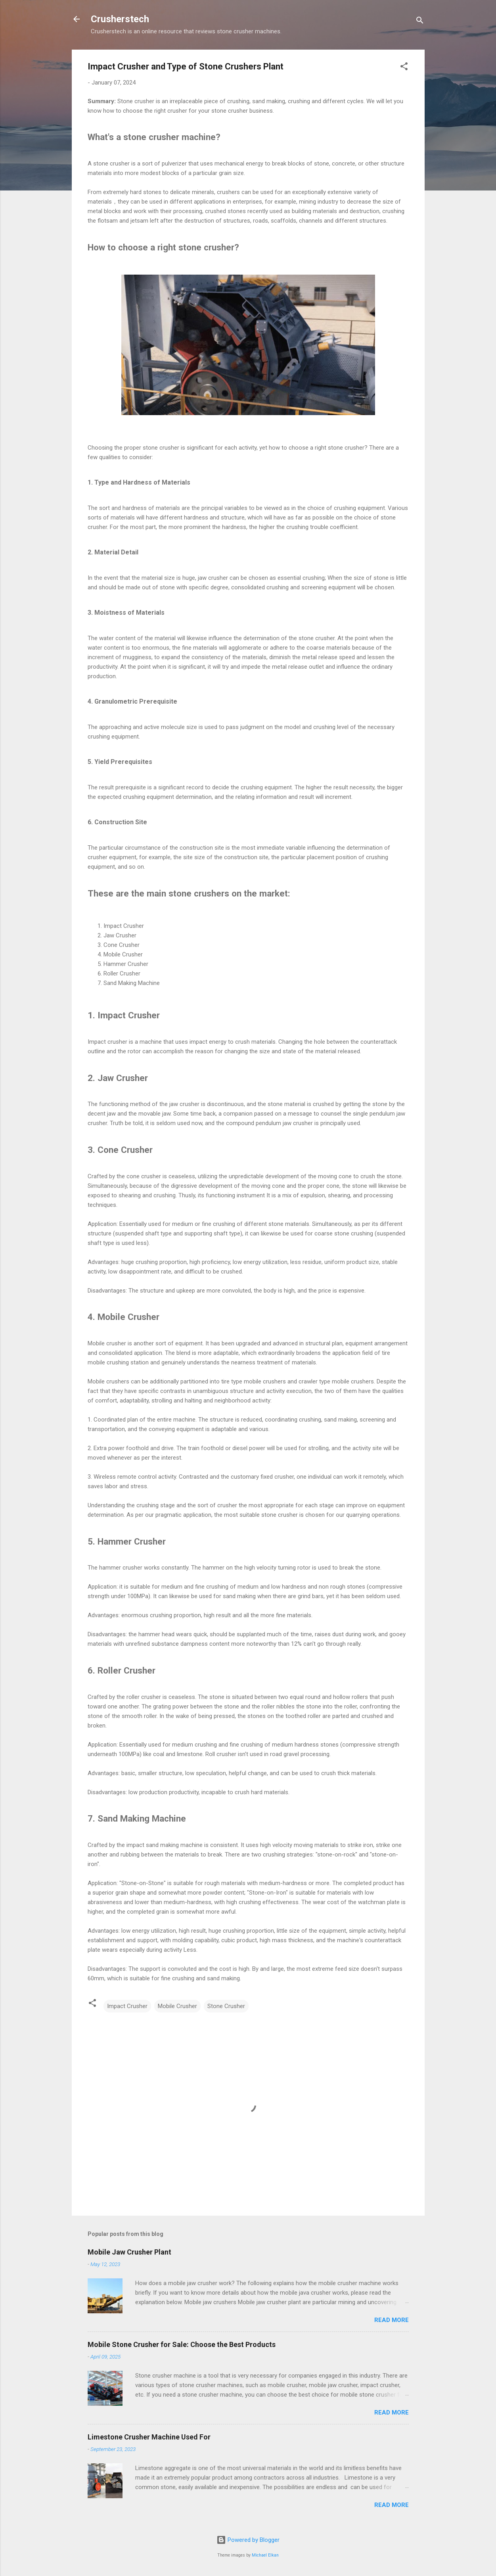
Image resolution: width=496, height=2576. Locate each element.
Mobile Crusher (177, 2006)
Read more (391, 2320)
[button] (404, 68)
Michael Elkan (265, 2555)
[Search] (420, 22)
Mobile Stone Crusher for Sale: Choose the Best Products (182, 2344)
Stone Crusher (226, 2006)
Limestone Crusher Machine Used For (149, 2437)
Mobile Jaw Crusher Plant (129, 2252)
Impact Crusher (127, 2006)
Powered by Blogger (248, 2539)
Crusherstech (120, 19)
